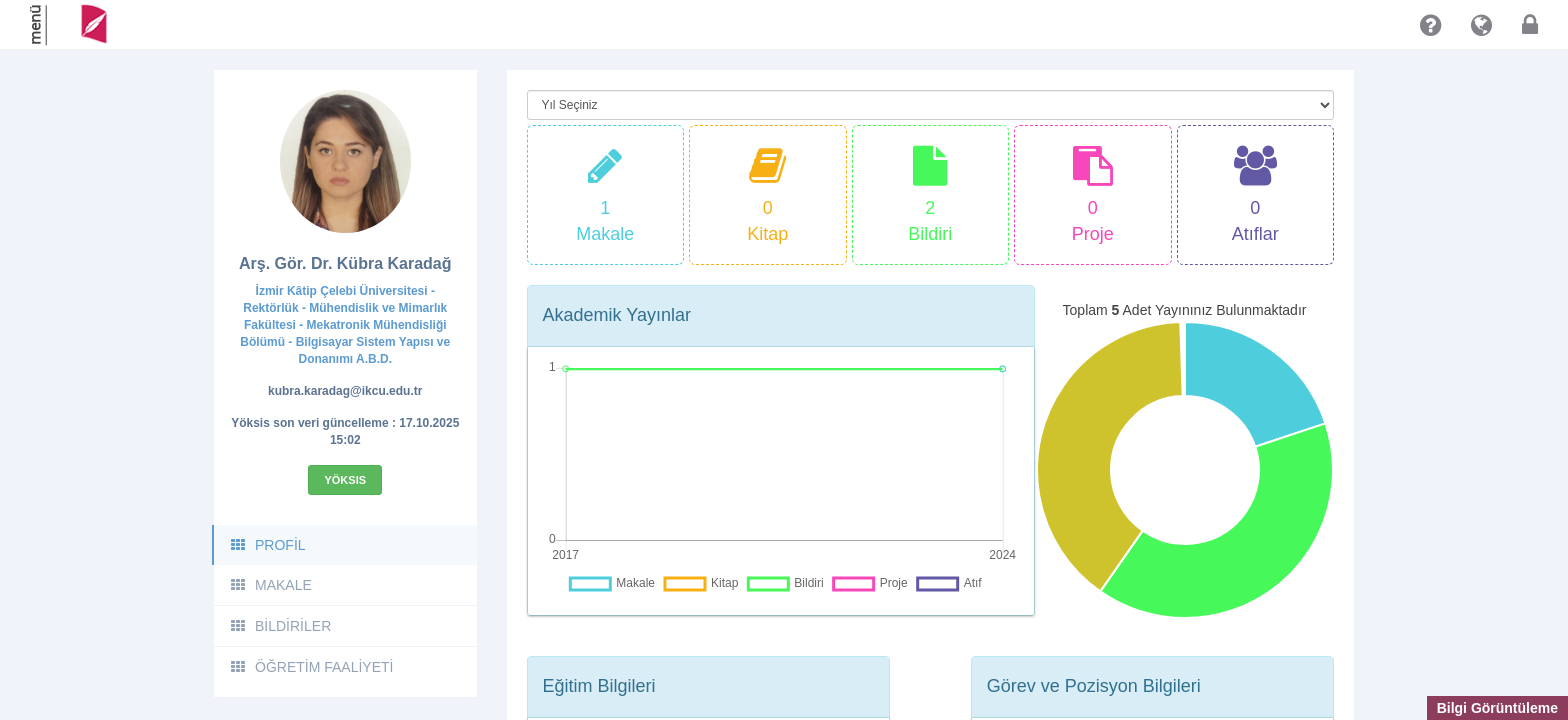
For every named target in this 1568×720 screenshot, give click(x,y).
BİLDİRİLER (280, 626)
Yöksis (345, 480)
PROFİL (267, 545)
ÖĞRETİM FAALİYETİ (311, 667)
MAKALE (270, 585)
